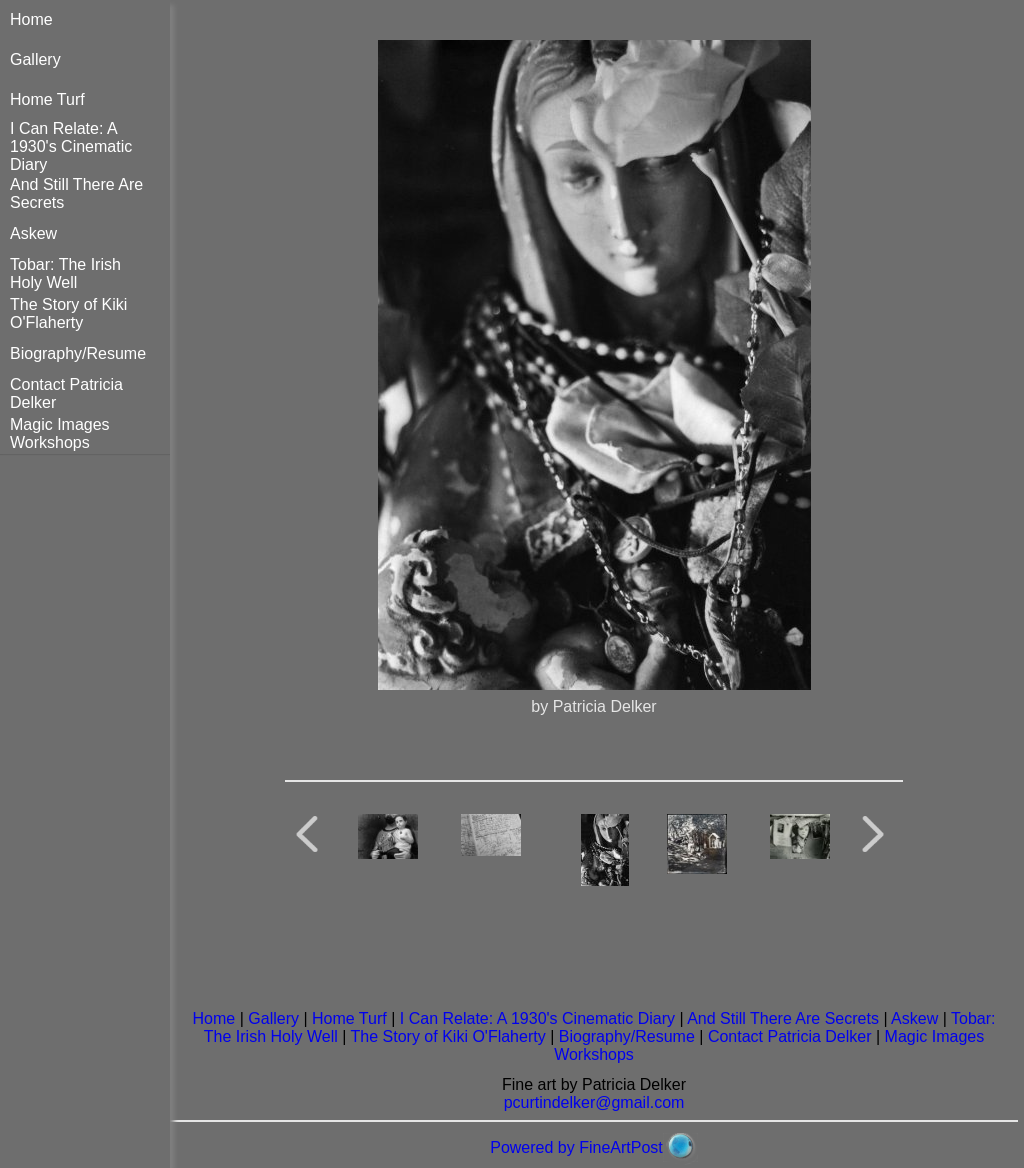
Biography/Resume (78, 353)
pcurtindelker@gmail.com (594, 1102)
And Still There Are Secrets (783, 1018)
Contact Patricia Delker (790, 1036)
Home (31, 19)
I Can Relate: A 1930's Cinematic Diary (71, 146)
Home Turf (47, 99)
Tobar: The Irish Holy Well (65, 273)
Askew (33, 233)
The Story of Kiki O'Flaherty (68, 313)
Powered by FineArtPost (576, 1147)
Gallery (35, 59)
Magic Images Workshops (60, 433)
